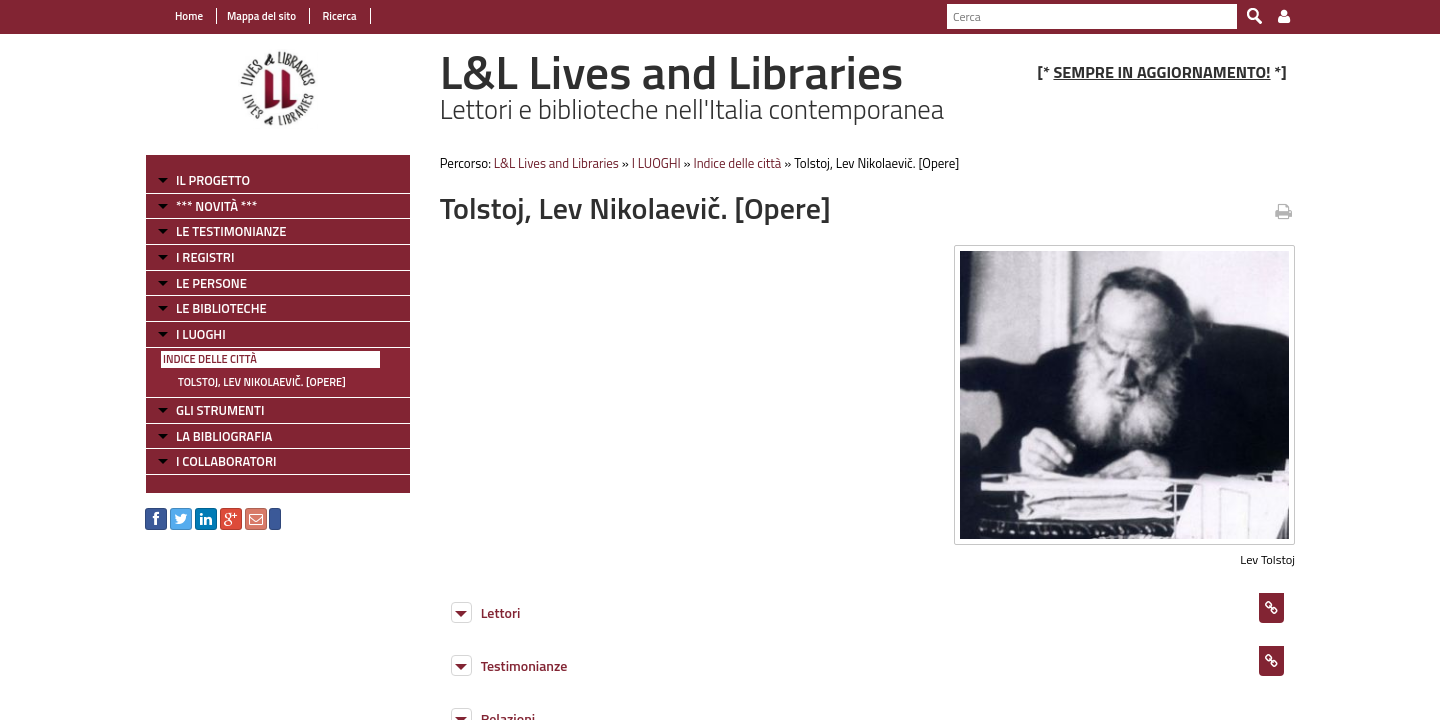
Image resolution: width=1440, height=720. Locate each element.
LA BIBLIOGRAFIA (224, 436)
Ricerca (338, 16)
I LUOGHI (201, 334)
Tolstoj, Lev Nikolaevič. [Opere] (262, 382)
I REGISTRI (205, 257)
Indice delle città (210, 359)
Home (189, 16)
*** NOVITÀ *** (216, 206)
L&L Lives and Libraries (556, 163)
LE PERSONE (211, 283)
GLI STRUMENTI (220, 410)
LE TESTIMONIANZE (231, 231)
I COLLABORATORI (226, 461)
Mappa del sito (261, 16)
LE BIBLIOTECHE (221, 308)
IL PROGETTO (213, 180)
